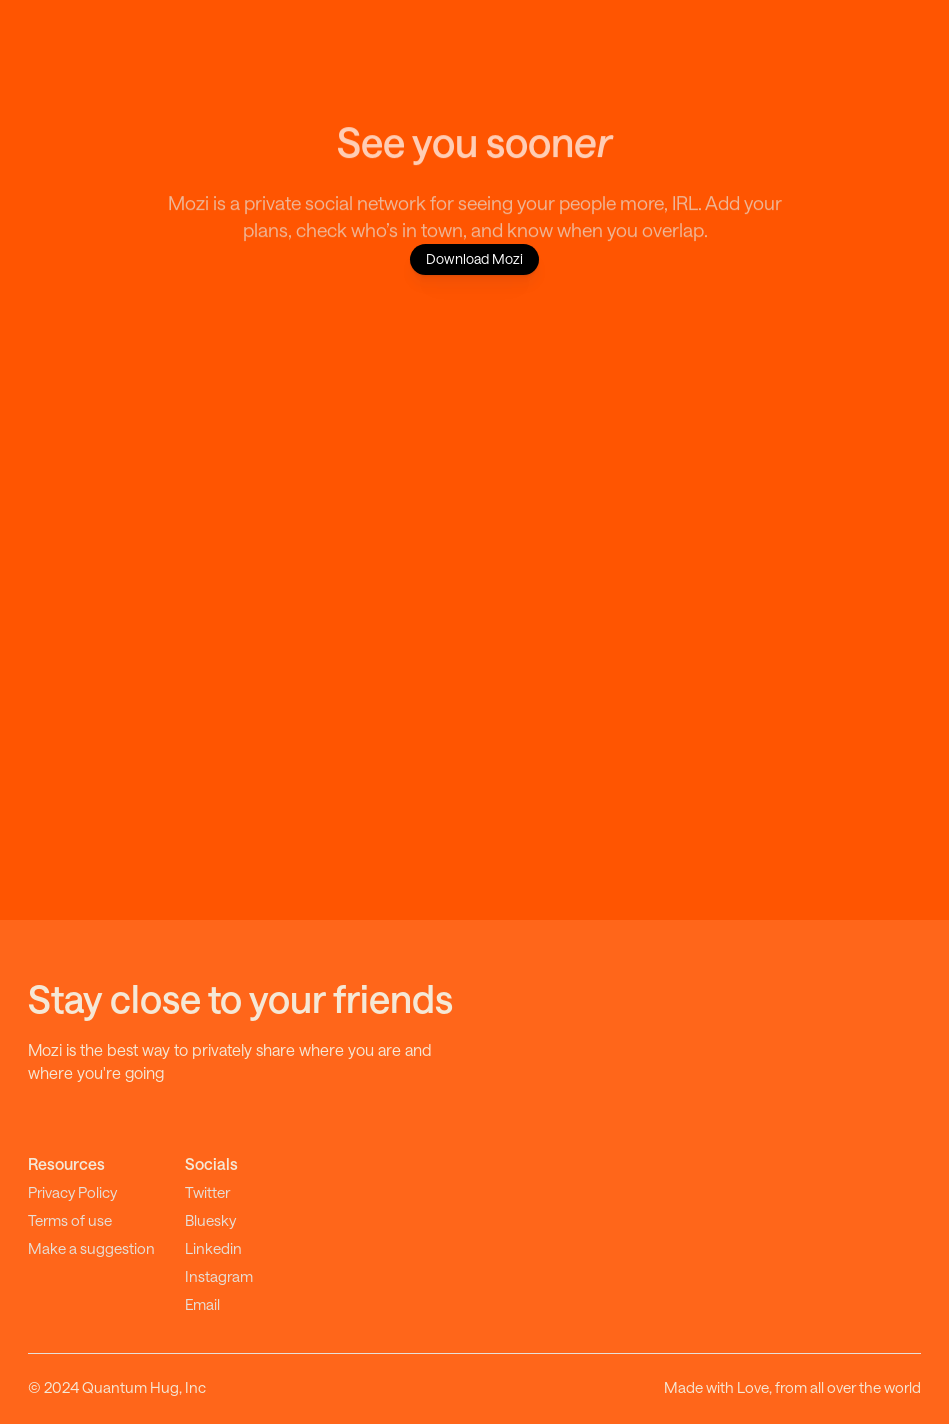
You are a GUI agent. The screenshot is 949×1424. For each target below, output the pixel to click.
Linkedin (213, 1248)
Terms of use (70, 1220)
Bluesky (210, 1220)
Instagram (219, 1276)
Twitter (207, 1192)
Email (202, 1304)
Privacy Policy (72, 1192)
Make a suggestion (91, 1248)
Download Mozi (474, 258)
